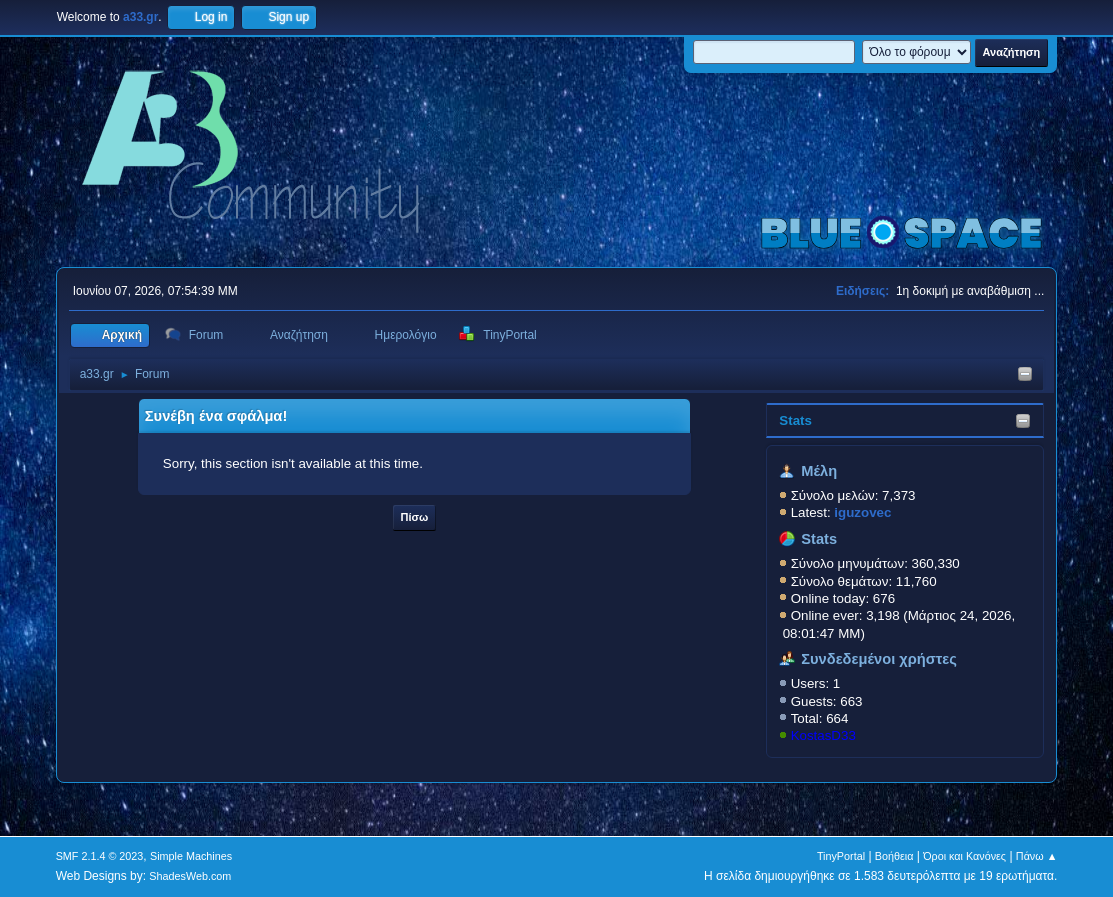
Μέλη (819, 471)
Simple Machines (191, 856)
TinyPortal (841, 856)
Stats (795, 420)
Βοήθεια (894, 856)
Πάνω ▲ (1037, 856)
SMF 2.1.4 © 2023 (100, 856)
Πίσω (415, 517)
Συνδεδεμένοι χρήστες (879, 659)
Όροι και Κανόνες (964, 856)
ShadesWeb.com (190, 876)
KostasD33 (823, 735)
